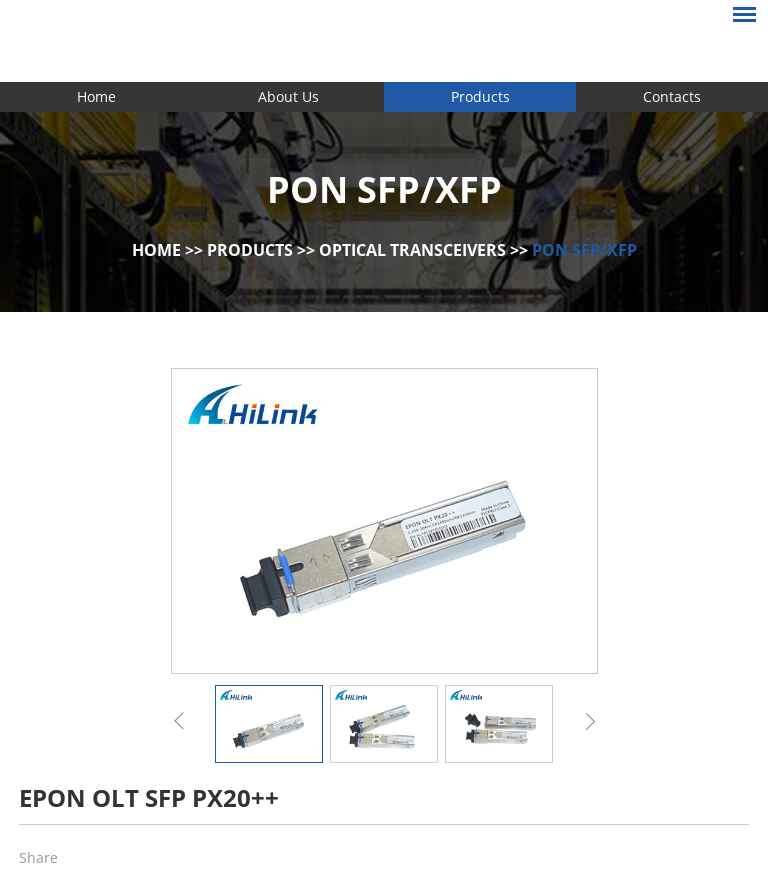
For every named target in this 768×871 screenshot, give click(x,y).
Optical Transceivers (412, 250)
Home (96, 96)
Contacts (672, 96)
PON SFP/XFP (584, 250)
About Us (288, 96)
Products (480, 96)
